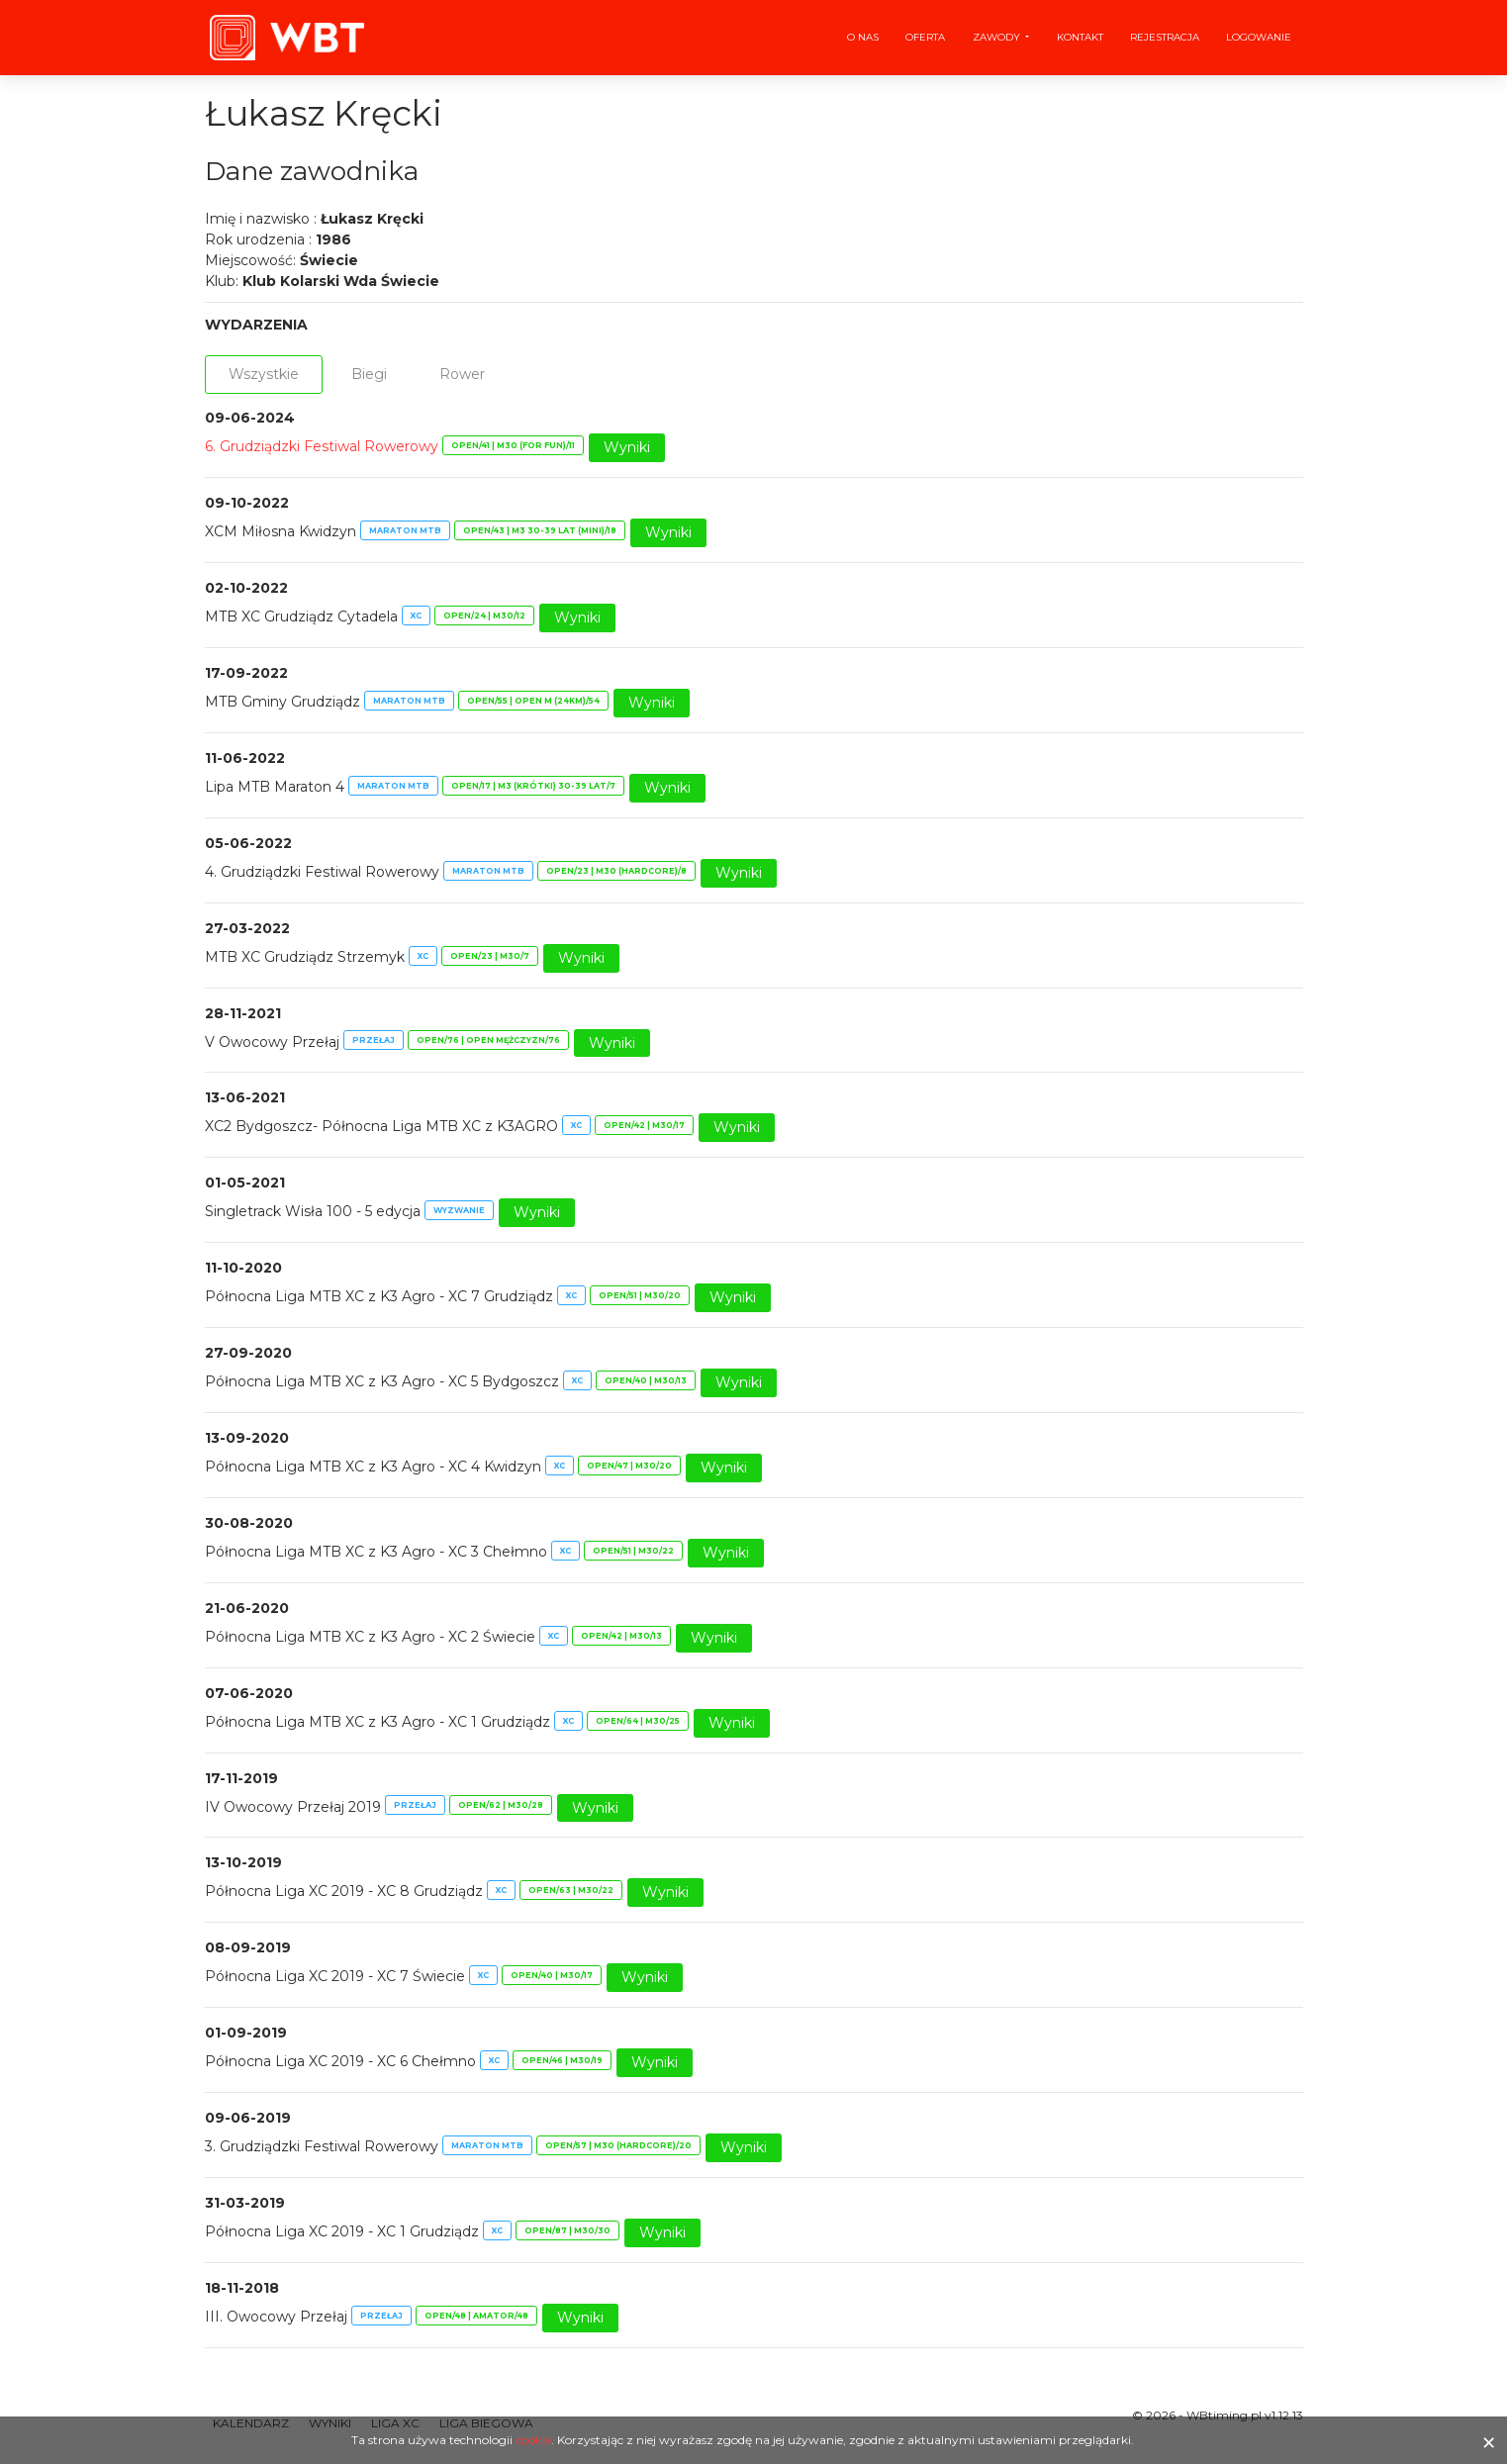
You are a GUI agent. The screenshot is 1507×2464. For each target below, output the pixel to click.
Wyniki (627, 447)
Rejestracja (1164, 37)
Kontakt (1080, 37)
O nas (863, 37)
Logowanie (1258, 37)
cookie (533, 2439)
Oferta (925, 37)
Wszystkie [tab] (264, 374)
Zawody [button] (998, 37)
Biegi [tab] (369, 374)
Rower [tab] (462, 374)
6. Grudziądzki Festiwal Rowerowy (321, 446)
